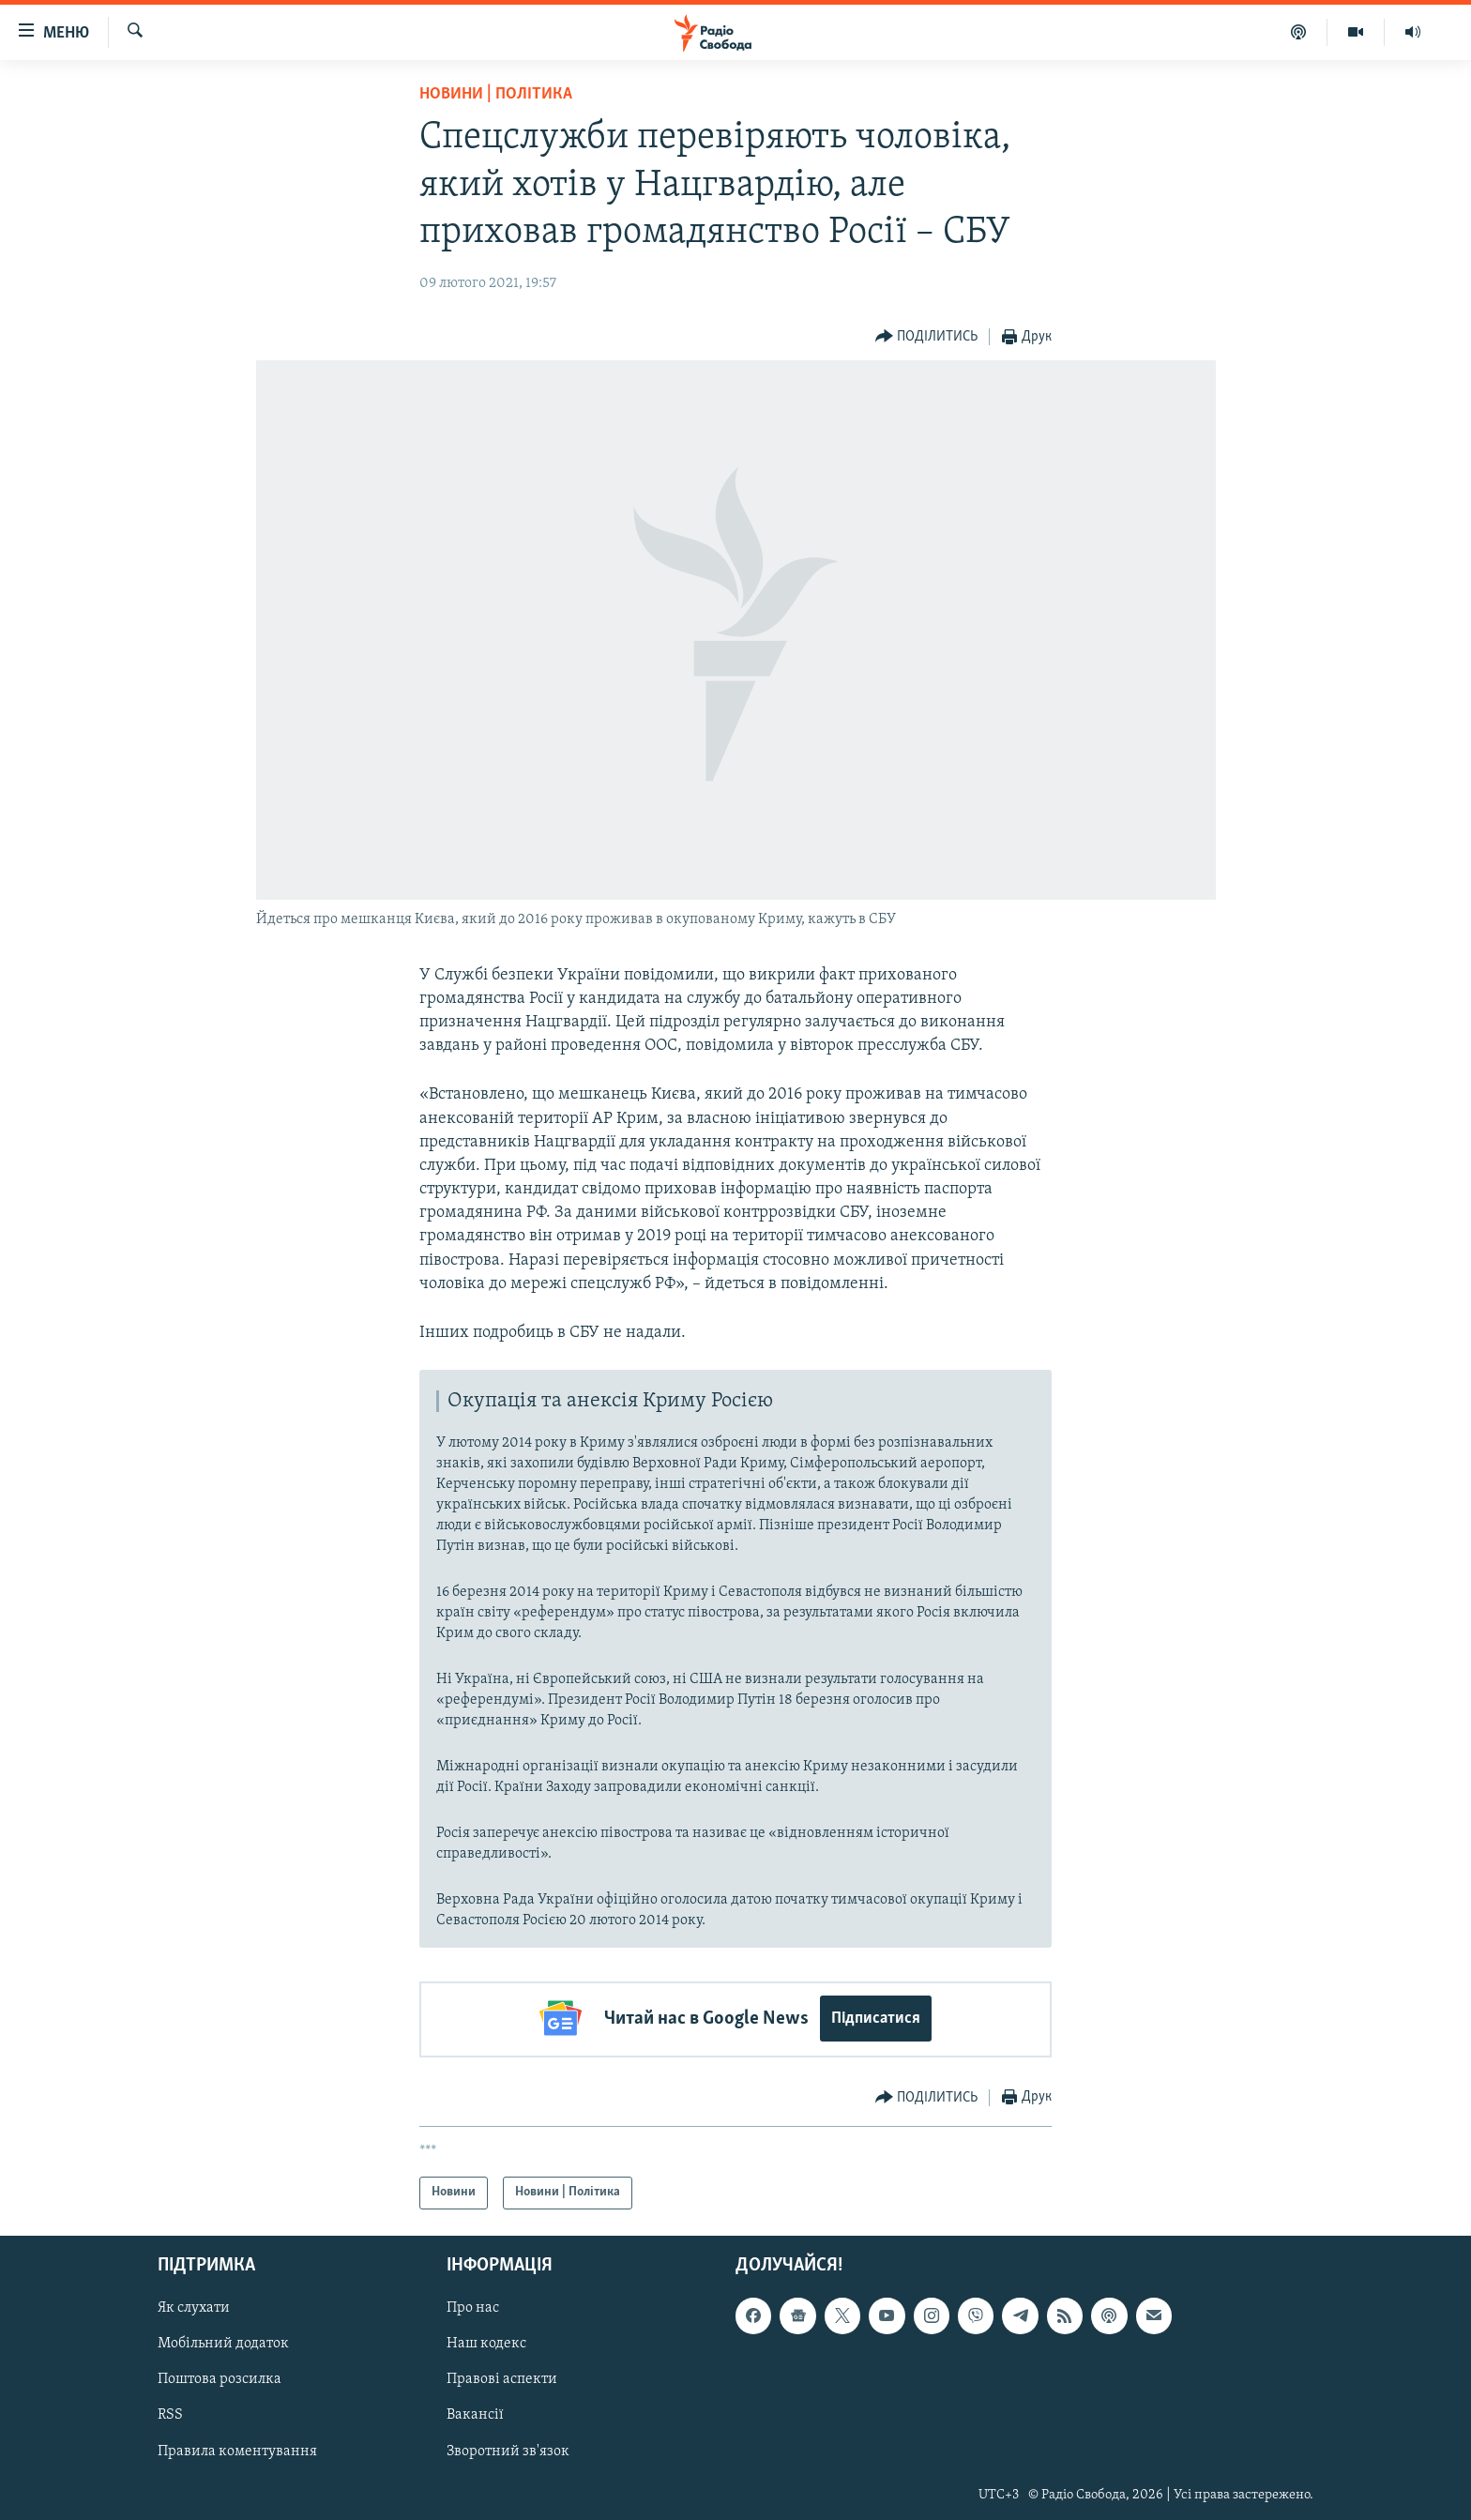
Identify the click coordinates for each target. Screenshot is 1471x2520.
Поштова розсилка (219, 2377)
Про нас (473, 2306)
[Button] (926, 337)
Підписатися (875, 2018)
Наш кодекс (486, 2341)
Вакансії (475, 2413)
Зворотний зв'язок (508, 2448)
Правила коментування (237, 2448)
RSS (170, 2413)
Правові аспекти (502, 2377)
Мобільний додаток (223, 2341)
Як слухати (194, 2306)
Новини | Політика (495, 94)
